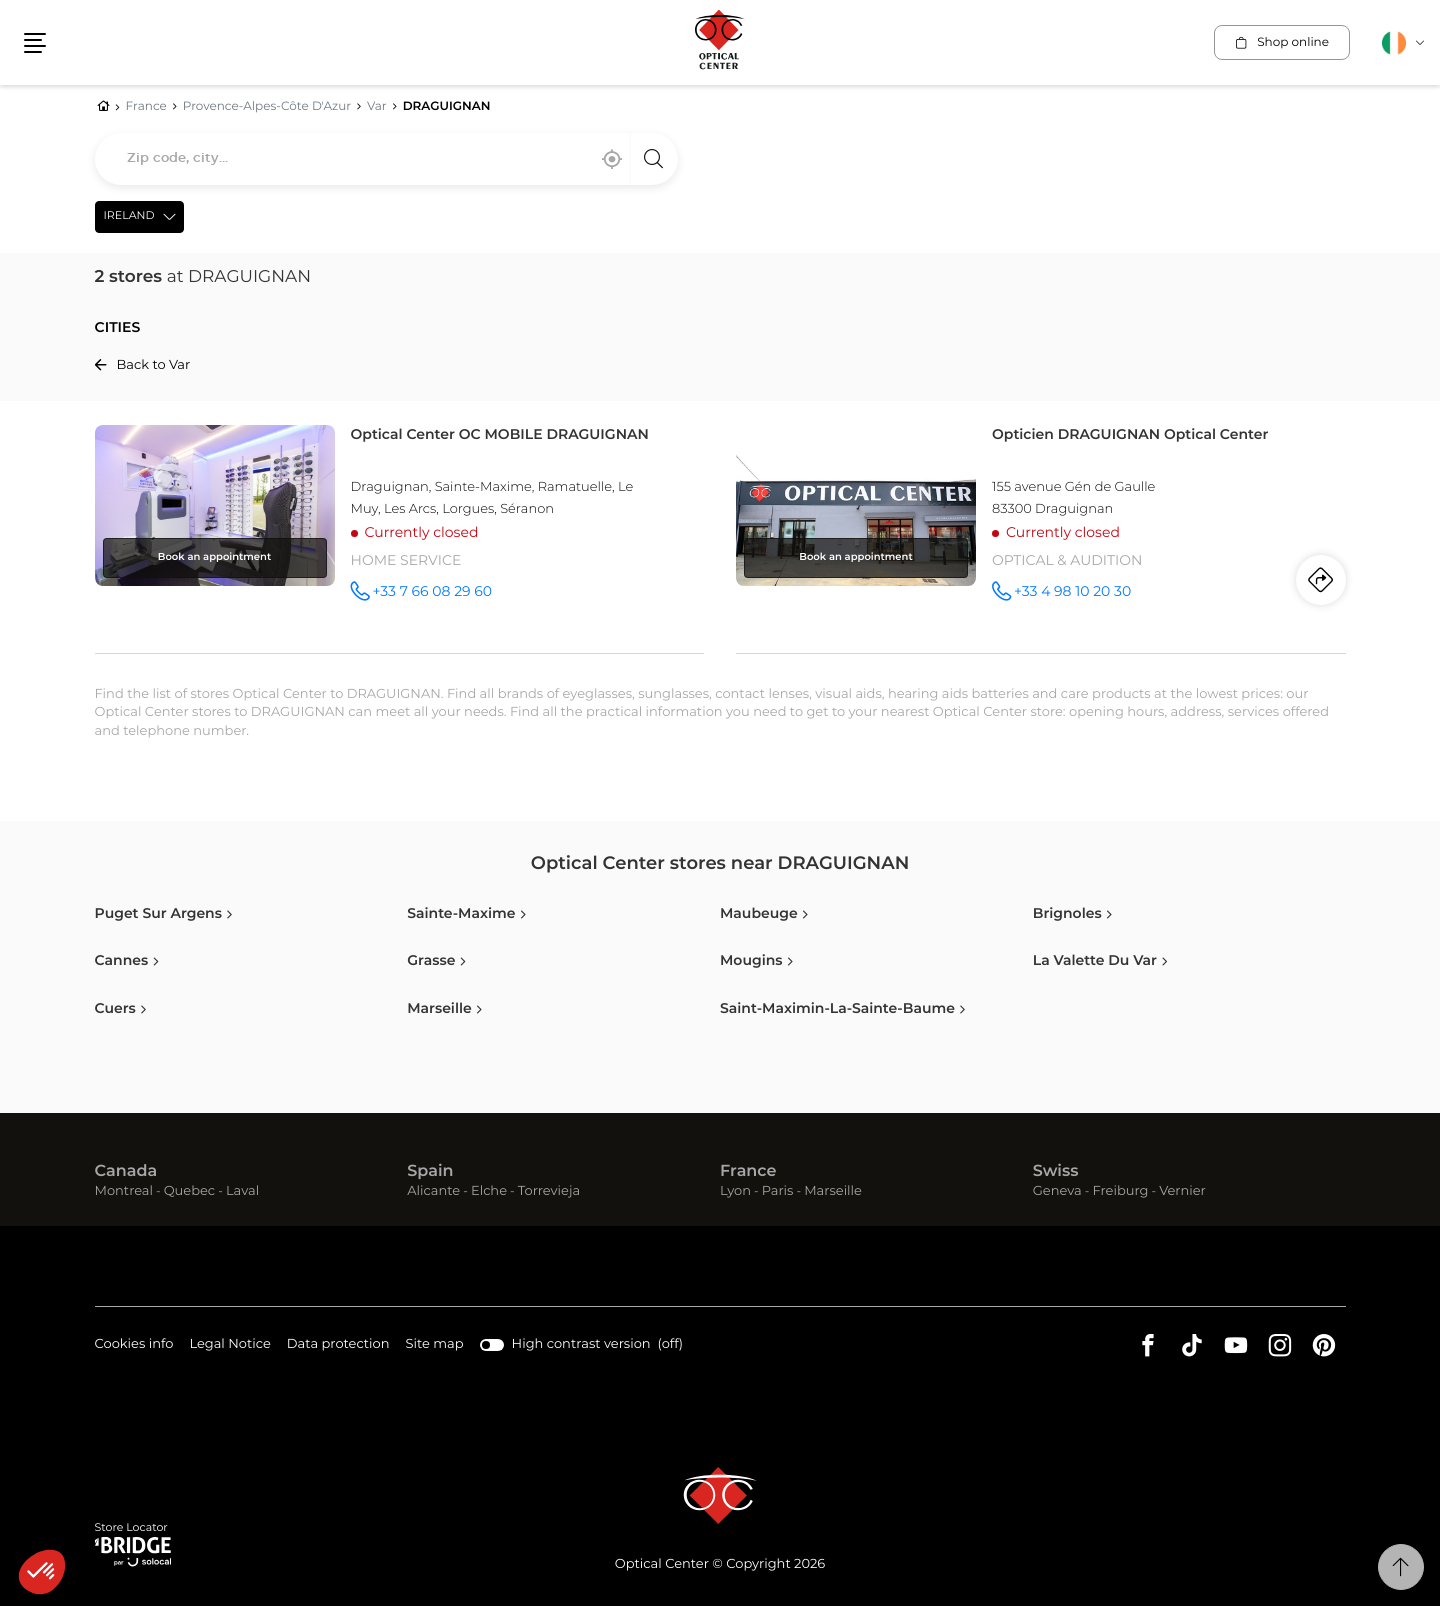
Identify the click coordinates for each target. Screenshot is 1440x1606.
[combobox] (386, 159)
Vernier (1182, 1191)
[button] (35, 43)
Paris (778, 1191)
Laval (242, 1191)
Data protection (338, 1345)
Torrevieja (549, 1191)
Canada (126, 1172)
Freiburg (1120, 1191)
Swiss (1056, 1172)
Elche (489, 1191)
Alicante (433, 1191)
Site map (435, 1344)
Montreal (124, 1191)
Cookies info (134, 1345)
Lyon (735, 1191)
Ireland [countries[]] (129, 216)
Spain (430, 1172)
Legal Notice (229, 1345)
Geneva (1057, 1191)
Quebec (189, 1191)
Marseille (833, 1191)
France (748, 1172)
